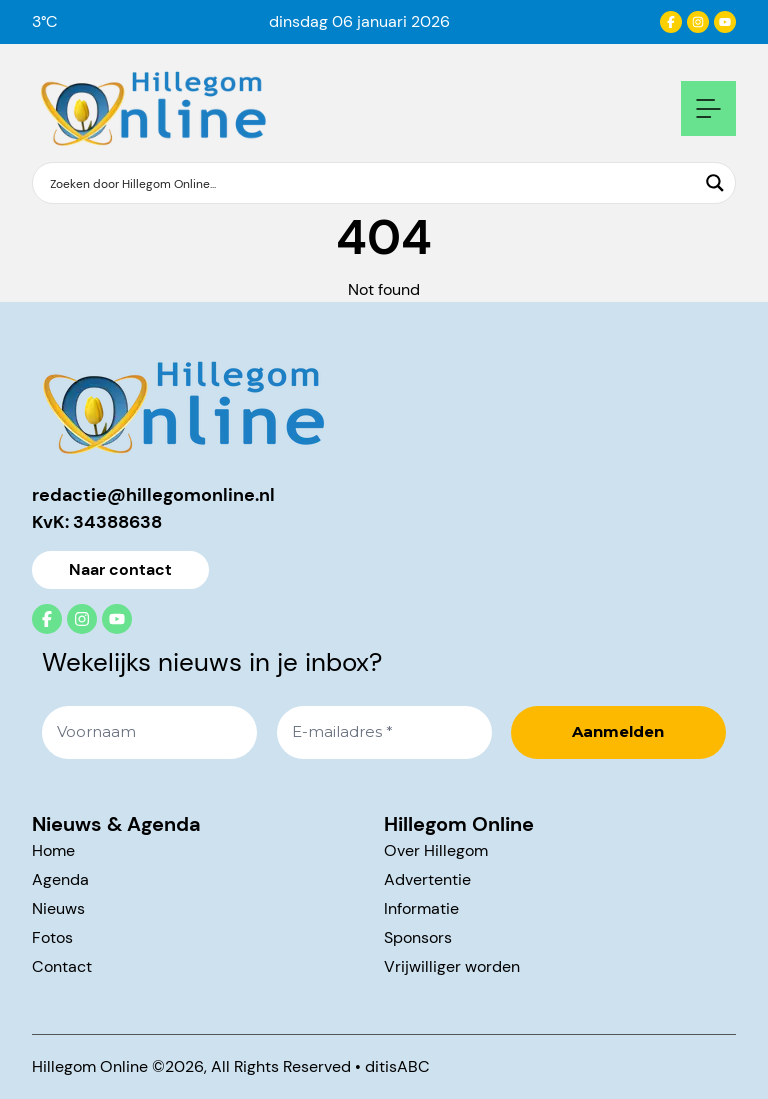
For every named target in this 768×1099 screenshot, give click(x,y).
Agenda (60, 879)
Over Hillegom (436, 850)
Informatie (421, 908)
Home (53, 850)
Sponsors (418, 937)
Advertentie (427, 879)
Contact (62, 966)
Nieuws (58, 908)
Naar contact (120, 569)
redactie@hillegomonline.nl (153, 495)
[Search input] (371, 183)
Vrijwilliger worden (452, 966)
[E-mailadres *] (384, 732)
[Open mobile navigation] (708, 108)
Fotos (52, 937)
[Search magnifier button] (715, 183)
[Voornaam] (149, 732)
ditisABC (397, 1066)
